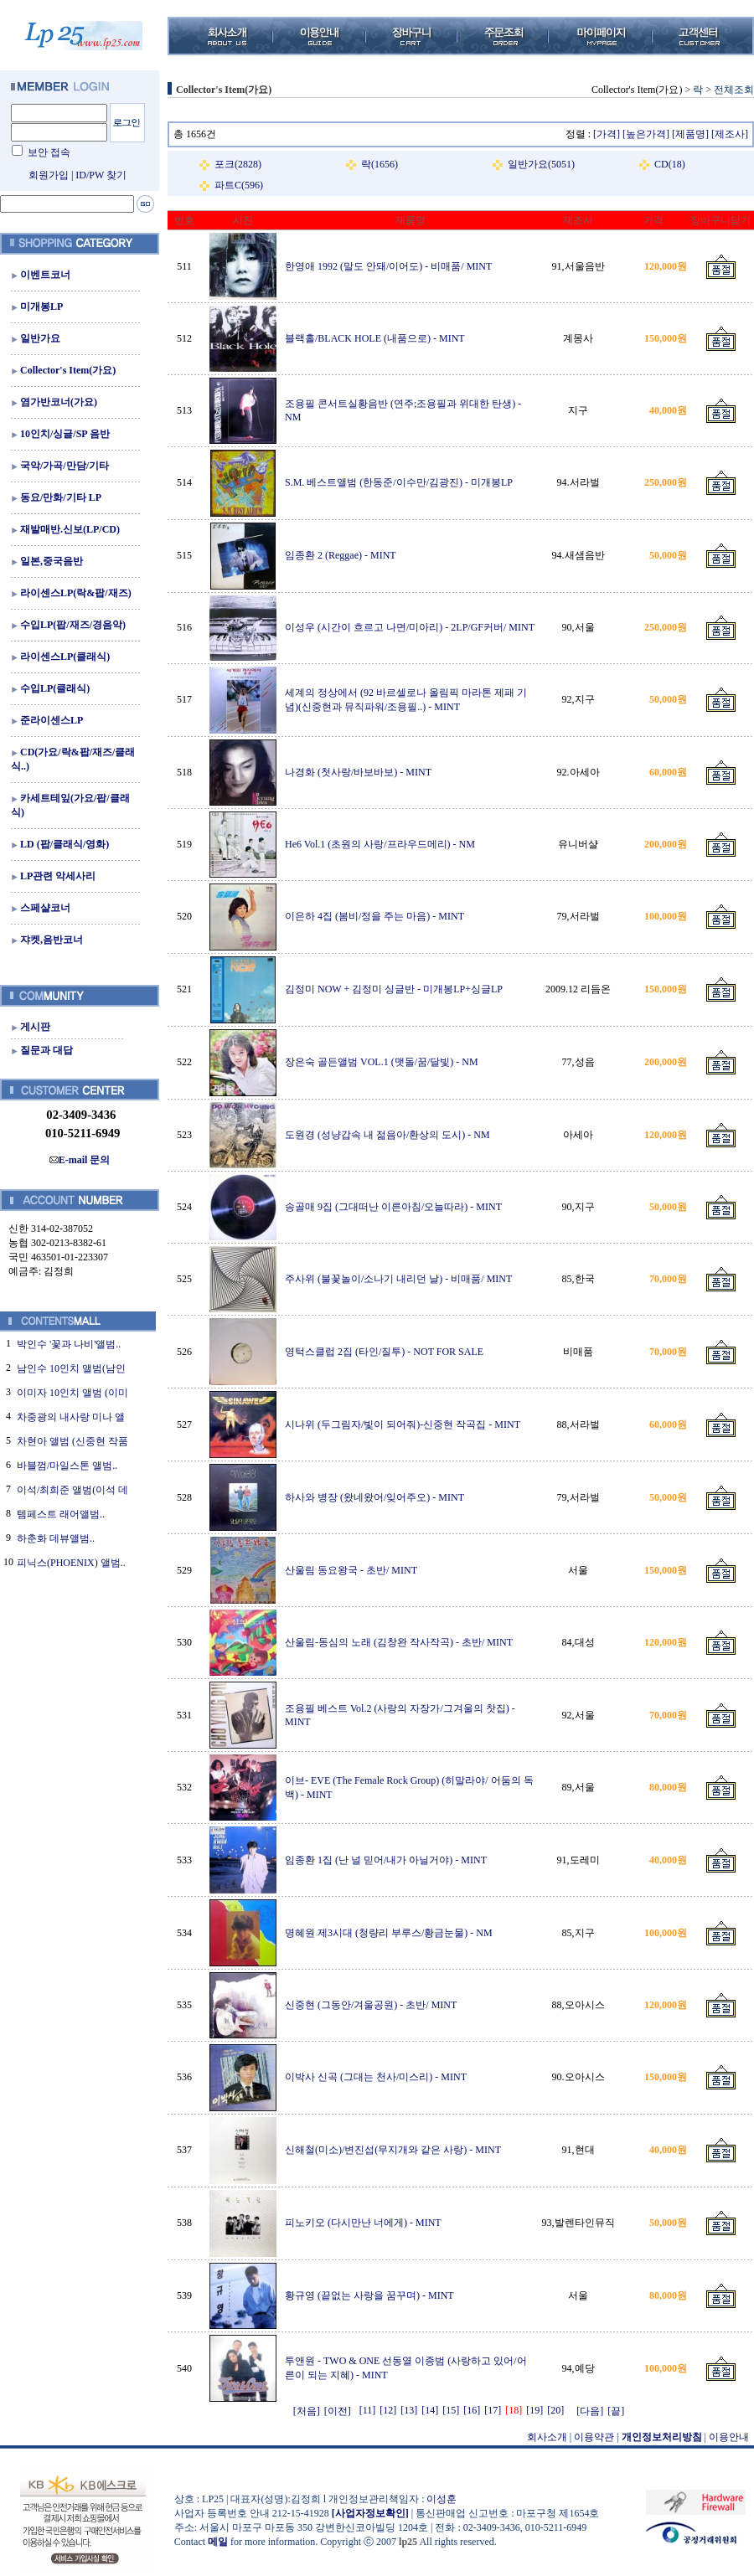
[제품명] (690, 134)
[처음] (306, 2411)
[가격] (606, 134)
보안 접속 (49, 152)
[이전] (337, 2411)
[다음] (589, 2411)
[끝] (615, 2411)
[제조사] (729, 134)
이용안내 (729, 2437)
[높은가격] (645, 134)
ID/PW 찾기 (101, 175)
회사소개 (547, 2437)
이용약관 (594, 2437)
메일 (218, 2542)
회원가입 (48, 175)
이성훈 (441, 2499)
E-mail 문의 (80, 1160)
